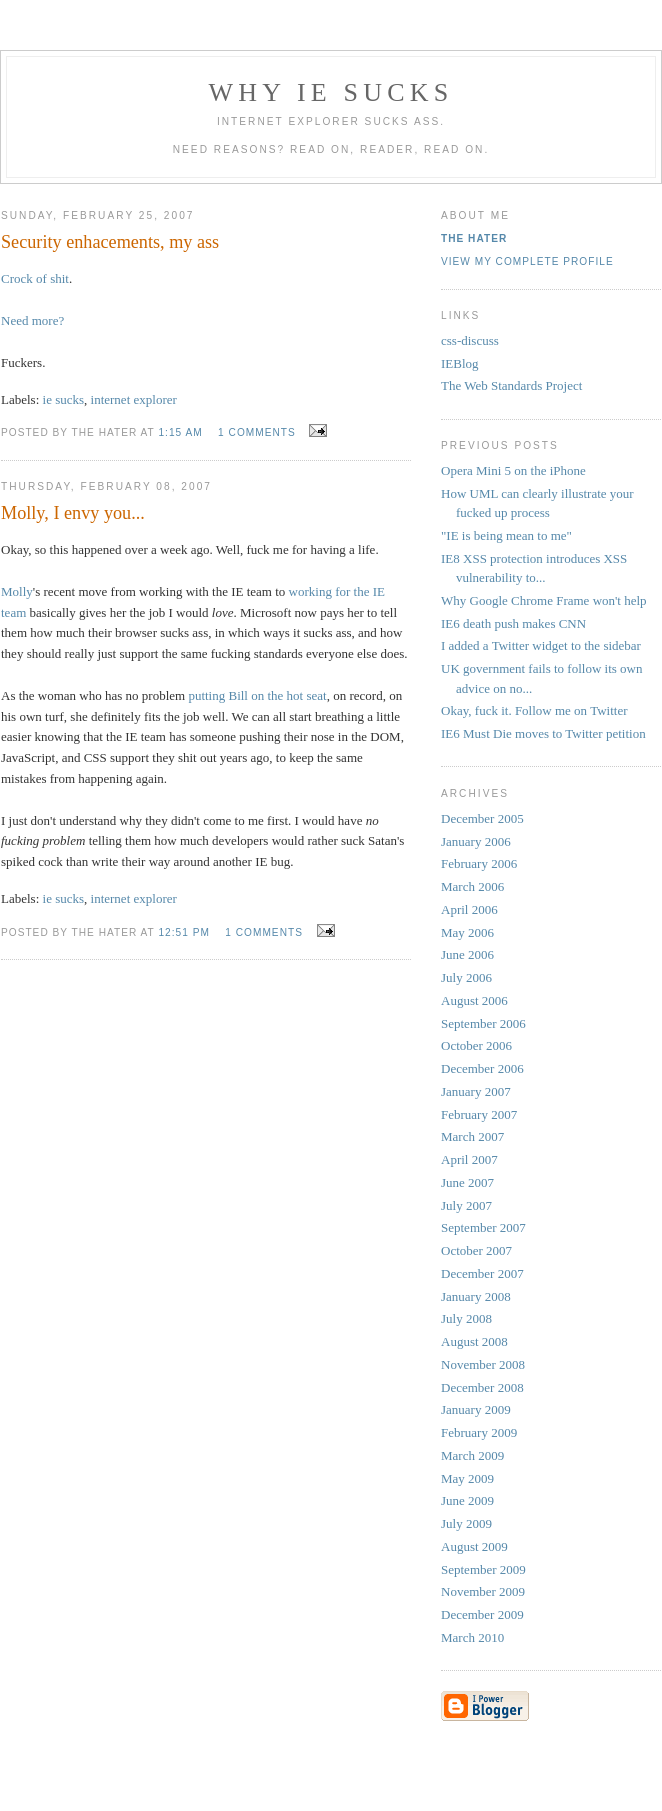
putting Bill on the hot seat (257, 695)
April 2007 (469, 1159)
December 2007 (482, 1273)
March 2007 (472, 1136)
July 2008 (466, 1318)
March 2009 (472, 1455)
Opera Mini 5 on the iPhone (513, 470)
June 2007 (467, 1182)
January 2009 (476, 1409)
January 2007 (476, 1091)
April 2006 (469, 909)
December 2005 (482, 818)
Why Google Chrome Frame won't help (544, 600)
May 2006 (467, 932)
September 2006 (483, 1023)
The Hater (474, 238)
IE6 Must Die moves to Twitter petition (543, 733)
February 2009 (479, 1432)
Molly (17, 591)
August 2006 (474, 1000)
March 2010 (472, 1637)
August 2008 (474, 1341)
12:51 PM (183, 932)
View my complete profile (527, 261)
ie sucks (64, 399)
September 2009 (483, 1569)
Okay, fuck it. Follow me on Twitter (534, 710)
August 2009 (474, 1546)
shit (59, 278)
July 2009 (466, 1523)
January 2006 (476, 841)
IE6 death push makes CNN (513, 623)
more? (48, 320)
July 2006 (466, 977)
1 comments (257, 432)
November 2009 (483, 1591)
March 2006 (472, 886)
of (41, 278)
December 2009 (482, 1614)
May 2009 (467, 1478)
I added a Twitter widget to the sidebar (541, 645)
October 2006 (476, 1045)
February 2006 (479, 863)
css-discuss (470, 340)
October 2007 (476, 1250)
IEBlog (460, 363)
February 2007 (479, 1114)
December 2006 (482, 1068)
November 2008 (483, 1364)
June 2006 (467, 954)
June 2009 (467, 1500)
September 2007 (483, 1227)
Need (14, 320)
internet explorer (134, 399)
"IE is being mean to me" (506, 535)
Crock (17, 278)
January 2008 (476, 1296)
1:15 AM (180, 432)
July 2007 (466, 1205)
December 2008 (482, 1387)
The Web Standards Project (511, 385)
